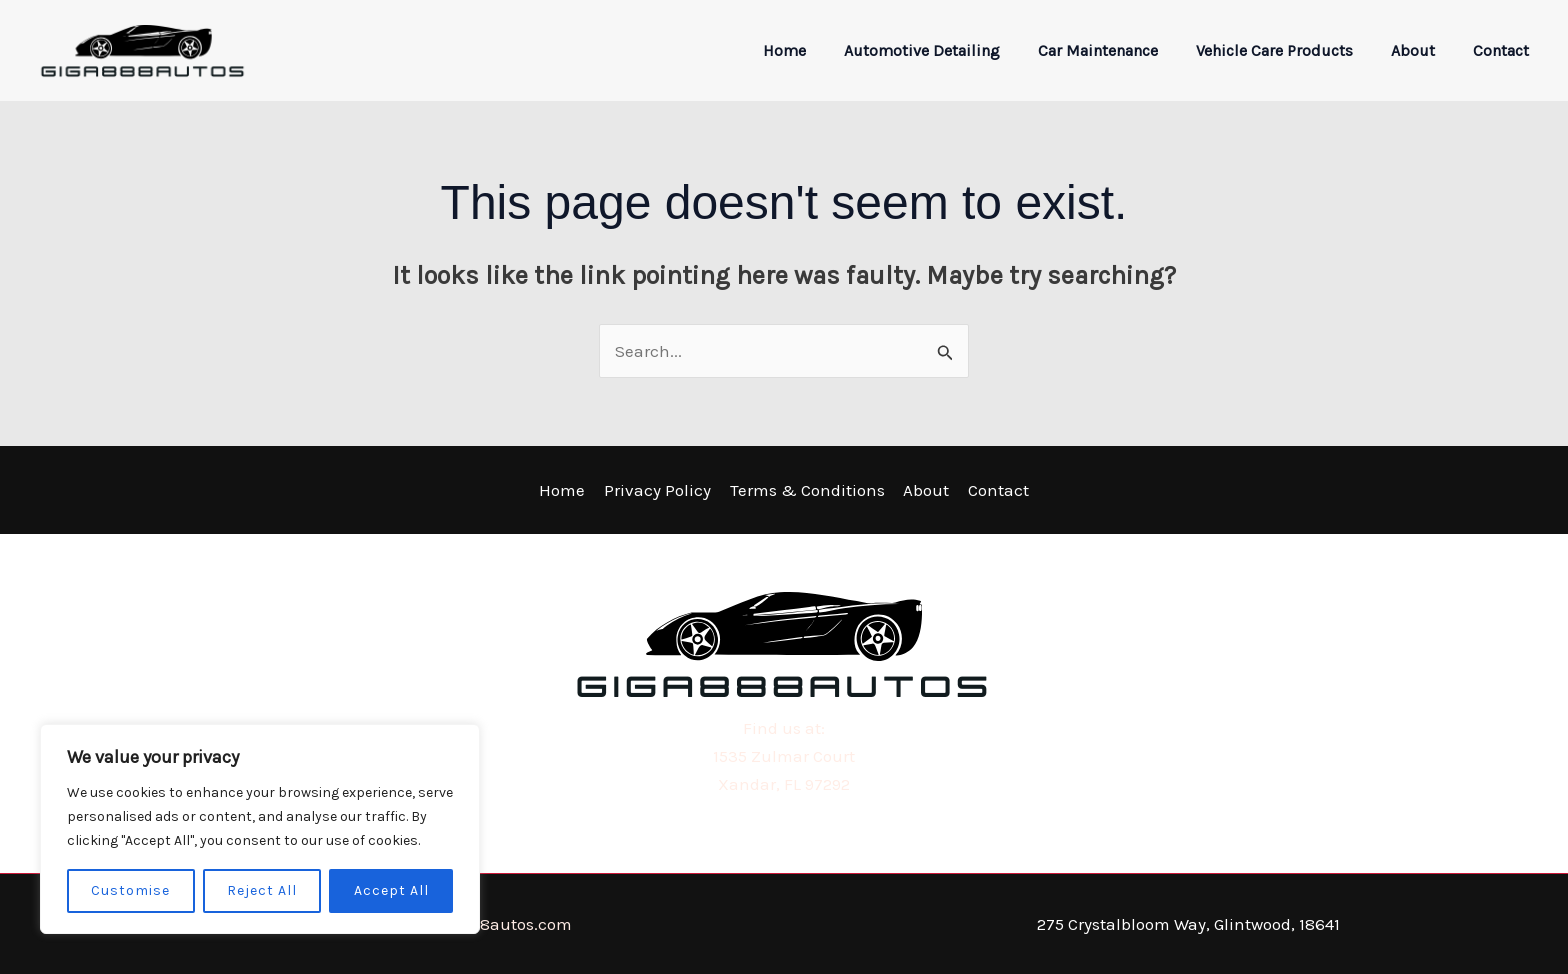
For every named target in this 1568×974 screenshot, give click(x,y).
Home (817, 50)
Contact (1504, 50)
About (1422, 50)
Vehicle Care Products (1289, 50)
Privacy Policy (659, 490)
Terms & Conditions (807, 490)
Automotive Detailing (949, 50)
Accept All (391, 890)
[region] (260, 829)
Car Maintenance (1119, 50)
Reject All (262, 890)
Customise (130, 890)
